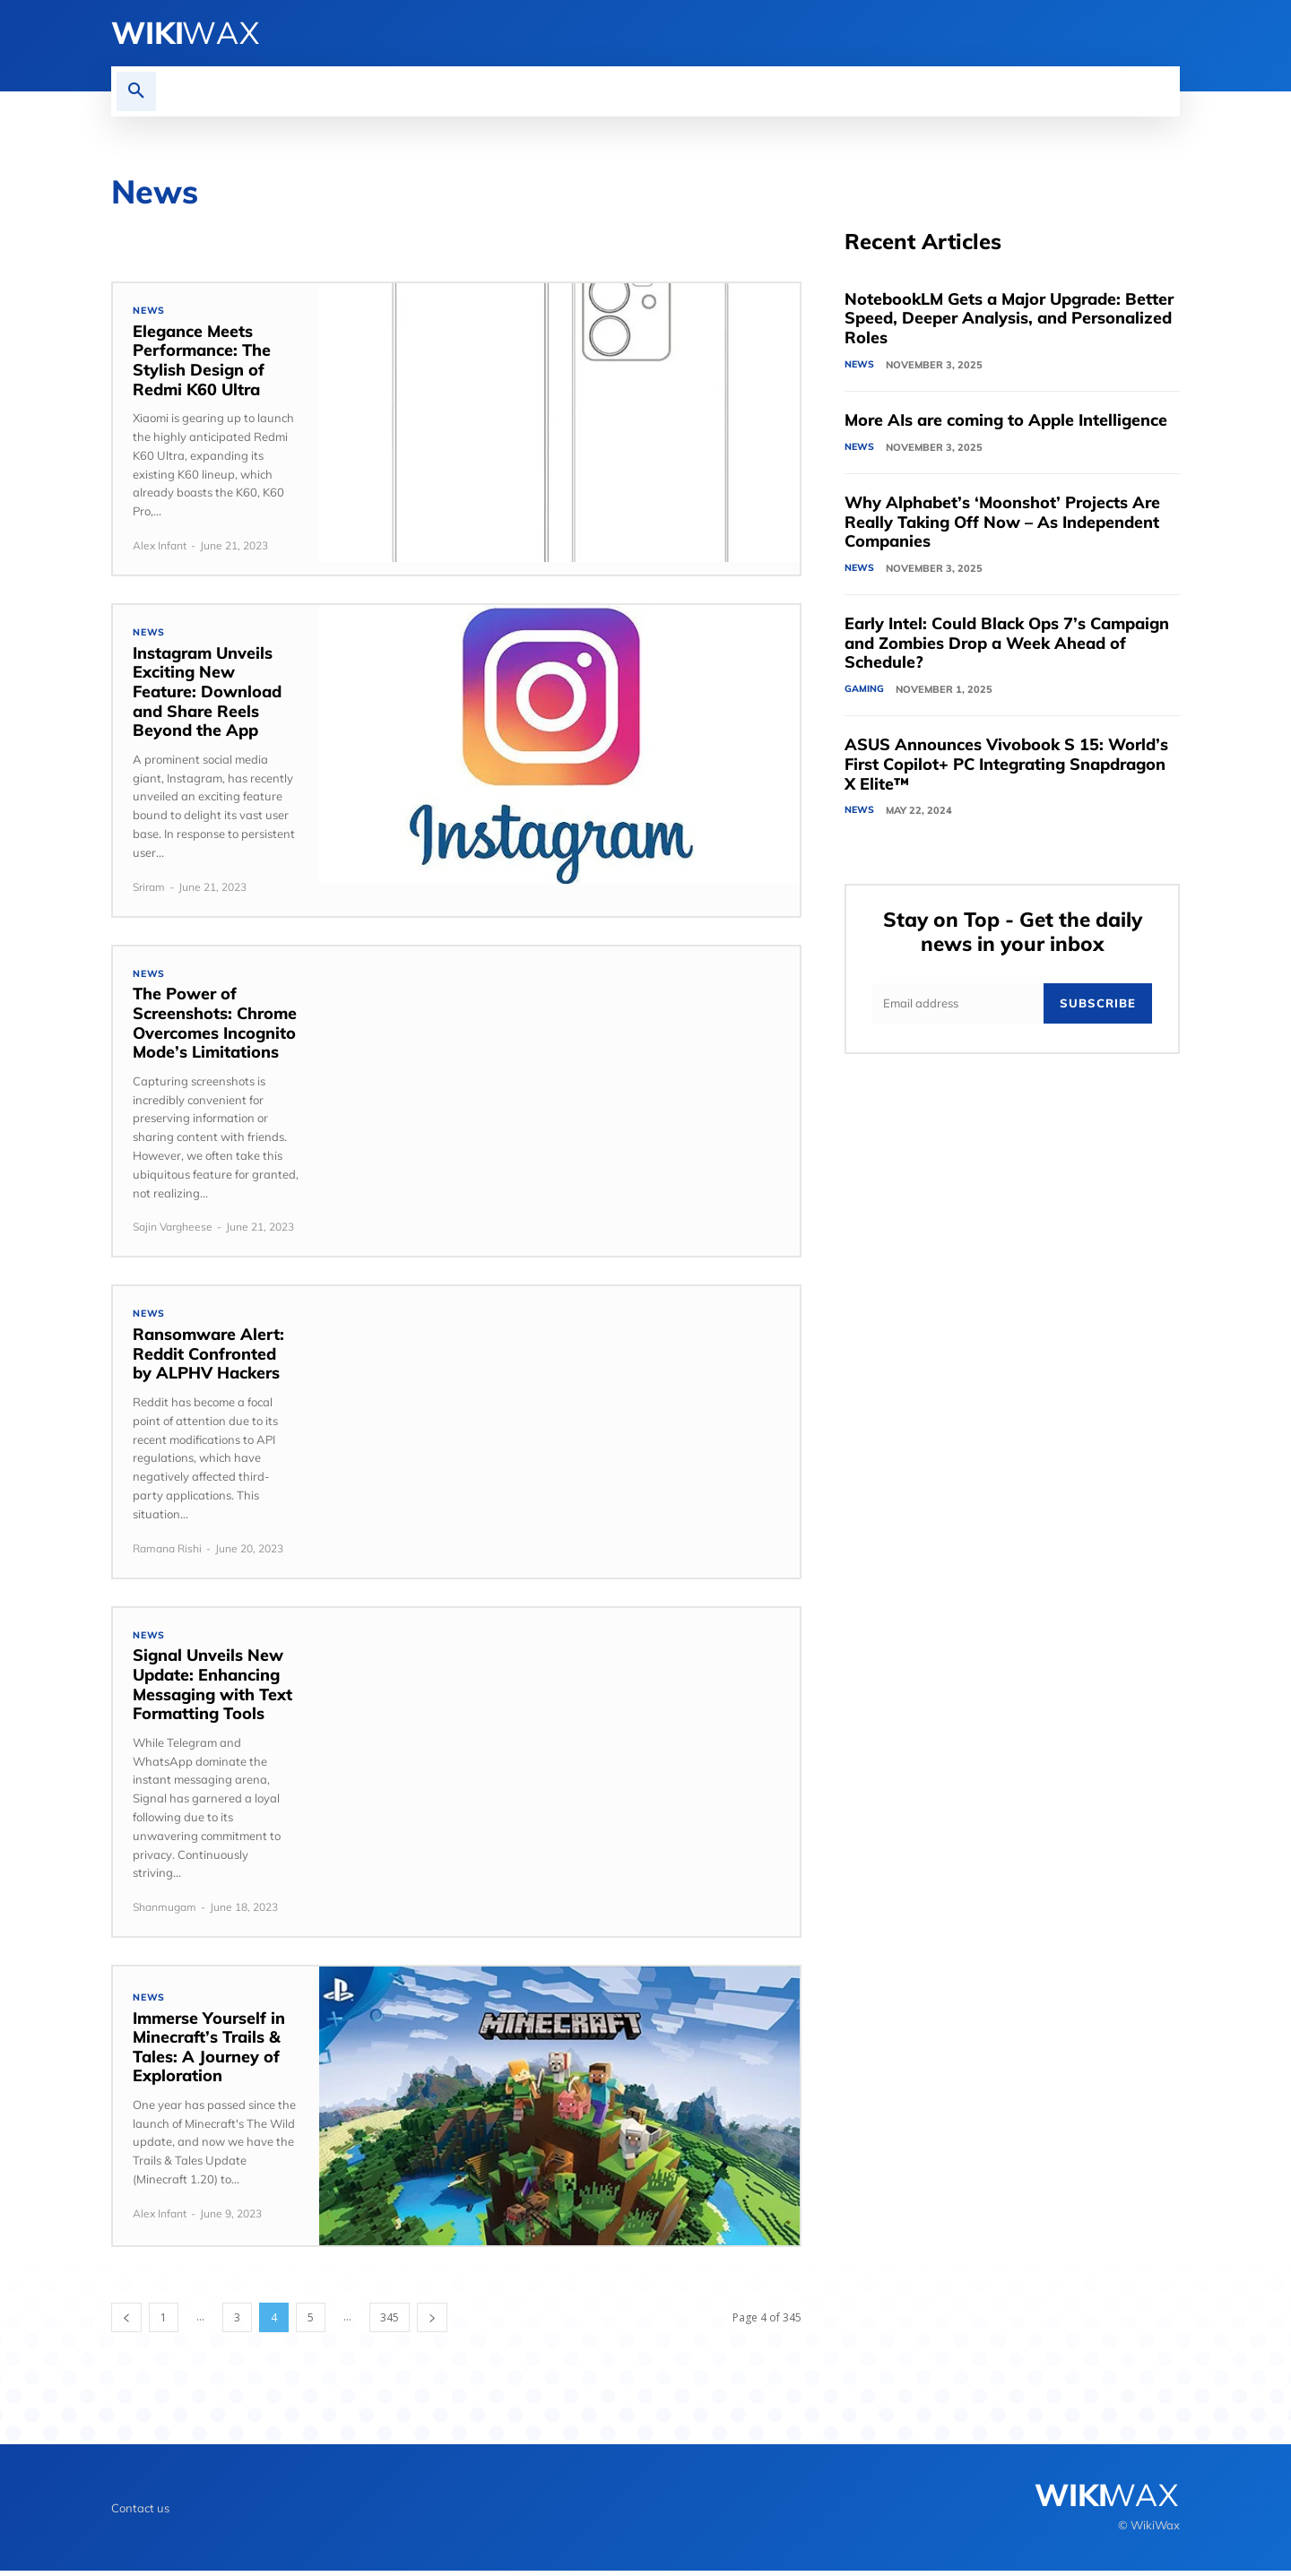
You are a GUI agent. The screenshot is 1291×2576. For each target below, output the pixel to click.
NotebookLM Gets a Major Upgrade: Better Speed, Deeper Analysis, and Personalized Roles (1009, 319)
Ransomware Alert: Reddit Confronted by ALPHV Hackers (208, 1357)
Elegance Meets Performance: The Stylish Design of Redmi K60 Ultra (202, 361)
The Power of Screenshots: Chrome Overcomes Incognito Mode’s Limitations (215, 1026)
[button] (136, 91)
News (149, 311)
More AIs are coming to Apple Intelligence (1006, 421)
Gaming (864, 692)
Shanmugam (164, 1912)
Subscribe (1098, 1008)
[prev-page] (126, 2323)
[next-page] (432, 2323)
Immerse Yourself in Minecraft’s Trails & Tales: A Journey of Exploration (209, 2052)
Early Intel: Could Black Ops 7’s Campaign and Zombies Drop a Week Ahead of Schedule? (1007, 645)
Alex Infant (159, 546)
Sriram (149, 888)
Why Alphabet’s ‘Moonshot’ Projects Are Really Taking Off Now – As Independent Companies (1002, 523)
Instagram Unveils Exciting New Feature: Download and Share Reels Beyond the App (207, 693)
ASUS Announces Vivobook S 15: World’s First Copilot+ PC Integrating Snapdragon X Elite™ (1006, 767)
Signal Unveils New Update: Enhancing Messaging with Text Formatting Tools (212, 1689)
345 (389, 2322)
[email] (958, 1009)
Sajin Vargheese (172, 1230)
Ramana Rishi (167, 1552)
